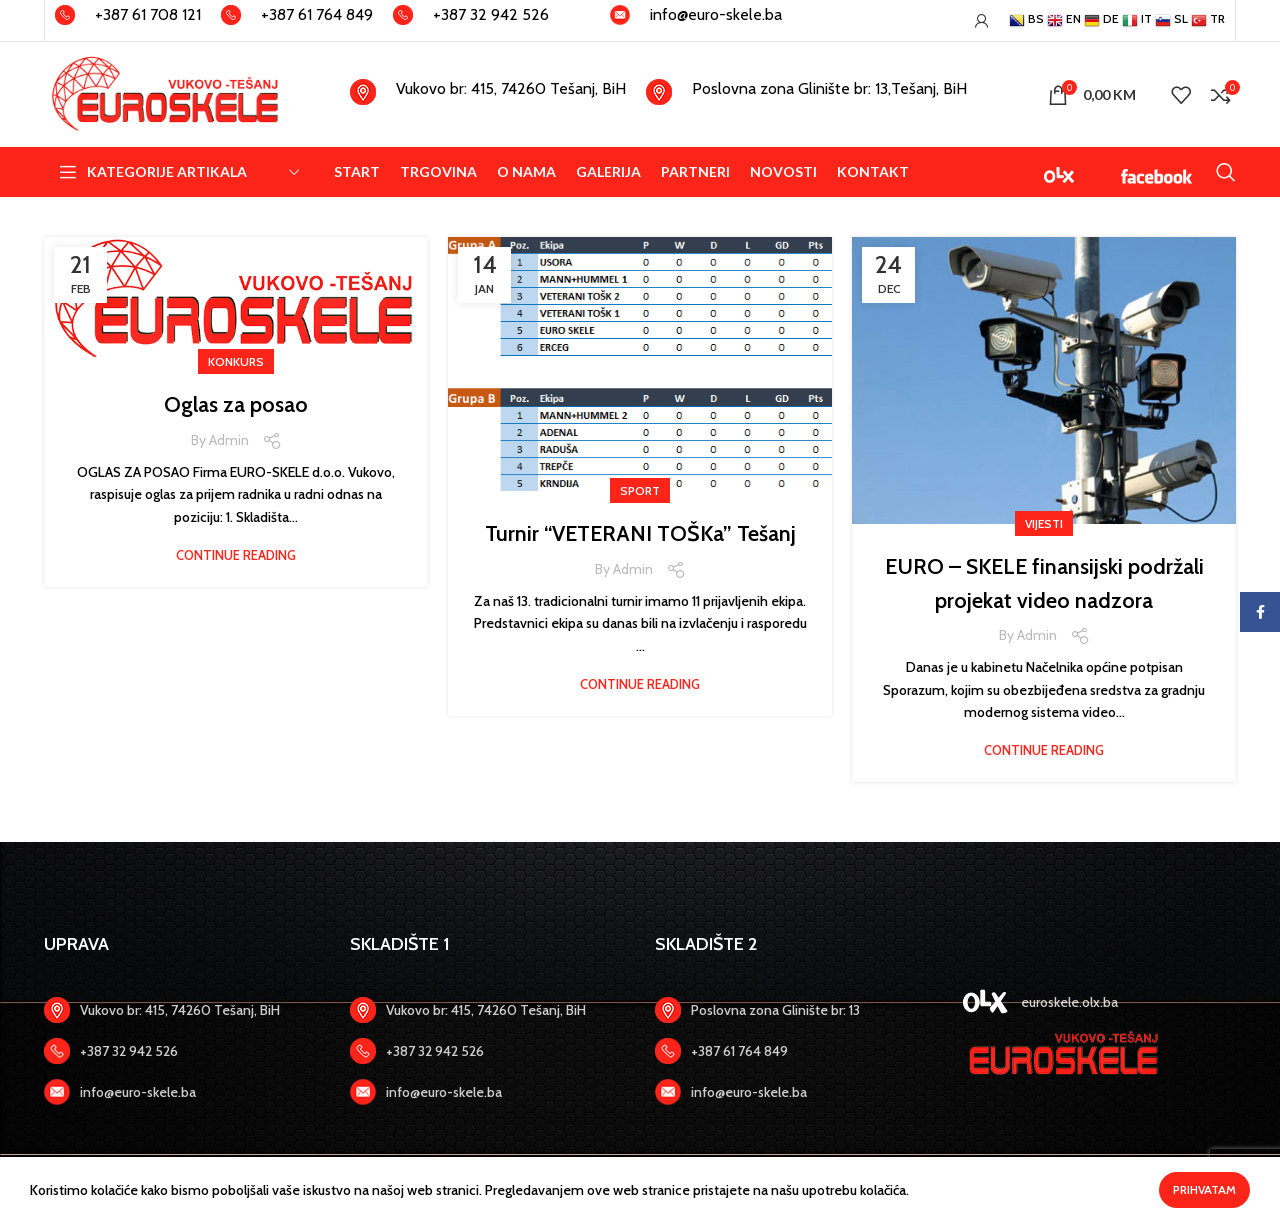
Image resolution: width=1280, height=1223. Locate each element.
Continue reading (236, 555)
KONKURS (236, 361)
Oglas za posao (236, 403)
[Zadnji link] (182, 1051)
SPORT (640, 490)
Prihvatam (1204, 1189)
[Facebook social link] (1260, 612)
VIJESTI (1044, 523)
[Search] (1226, 172)
